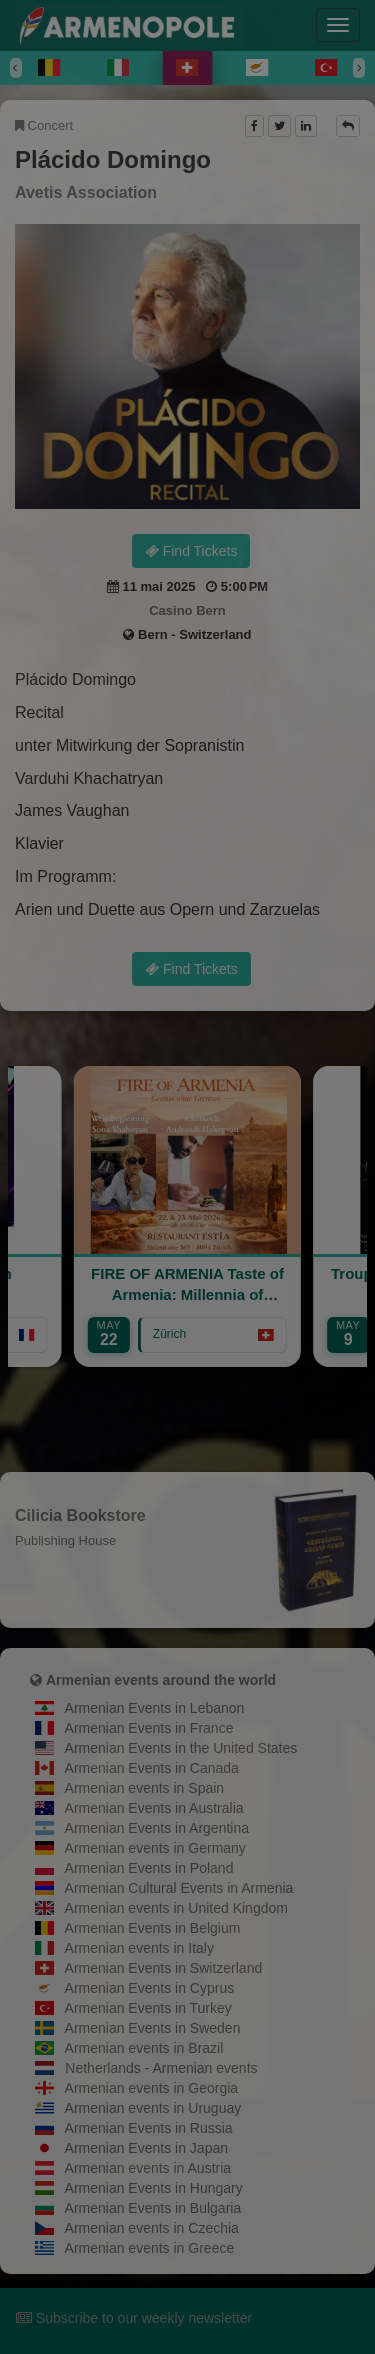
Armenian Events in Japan (146, 2148)
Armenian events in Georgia (152, 2088)
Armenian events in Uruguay (153, 2108)
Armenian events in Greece (150, 2248)
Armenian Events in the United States (181, 1748)
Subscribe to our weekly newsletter (134, 2318)
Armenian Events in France (149, 1728)
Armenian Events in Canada (152, 1768)
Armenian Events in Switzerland (164, 1968)
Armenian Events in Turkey (148, 2008)
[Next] (359, 68)
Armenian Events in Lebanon (155, 1708)
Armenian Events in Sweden (153, 2028)
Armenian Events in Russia (149, 2128)
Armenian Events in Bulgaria (153, 2208)
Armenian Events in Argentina (157, 1828)
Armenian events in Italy (139, 1948)
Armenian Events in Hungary (154, 2188)
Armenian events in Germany (155, 1848)
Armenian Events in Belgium (153, 1928)
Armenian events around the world (161, 1680)
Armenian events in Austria (148, 2168)
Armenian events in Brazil (144, 2048)
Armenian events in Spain (145, 1788)
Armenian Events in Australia (154, 1808)
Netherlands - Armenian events (161, 2068)
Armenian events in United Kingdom (176, 1908)
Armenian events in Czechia (152, 2228)
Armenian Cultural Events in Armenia (179, 1888)
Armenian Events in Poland (149, 1868)
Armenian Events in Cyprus (150, 1988)
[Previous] (16, 68)
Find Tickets (191, 551)
